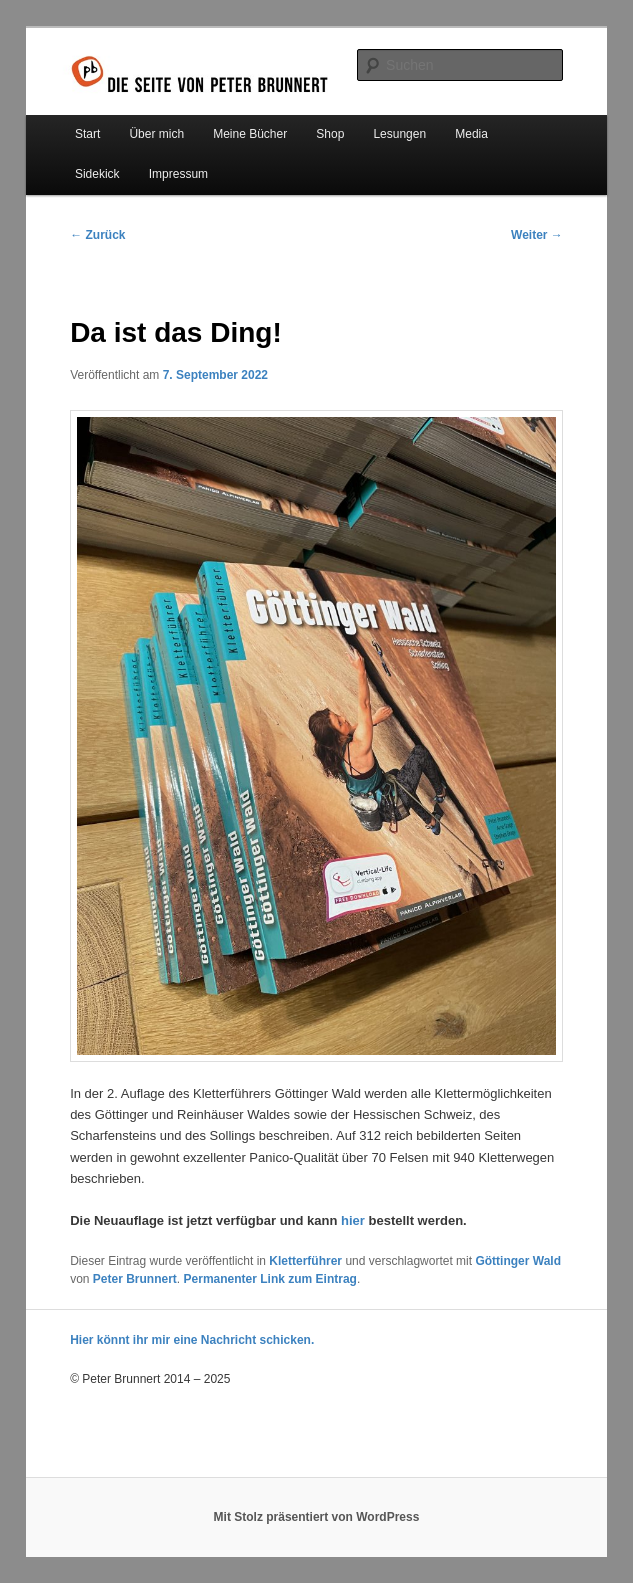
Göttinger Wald (518, 1261)
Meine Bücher (250, 134)
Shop (330, 134)
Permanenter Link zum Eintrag (270, 1279)
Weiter (537, 235)
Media (471, 134)
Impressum (178, 174)
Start (87, 134)
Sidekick (97, 174)
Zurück (97, 235)
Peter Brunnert (135, 1279)
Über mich (156, 134)
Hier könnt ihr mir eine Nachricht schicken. (192, 1340)
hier (353, 1220)
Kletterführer (305, 1261)
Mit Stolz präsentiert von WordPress (317, 1517)
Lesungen (399, 134)
